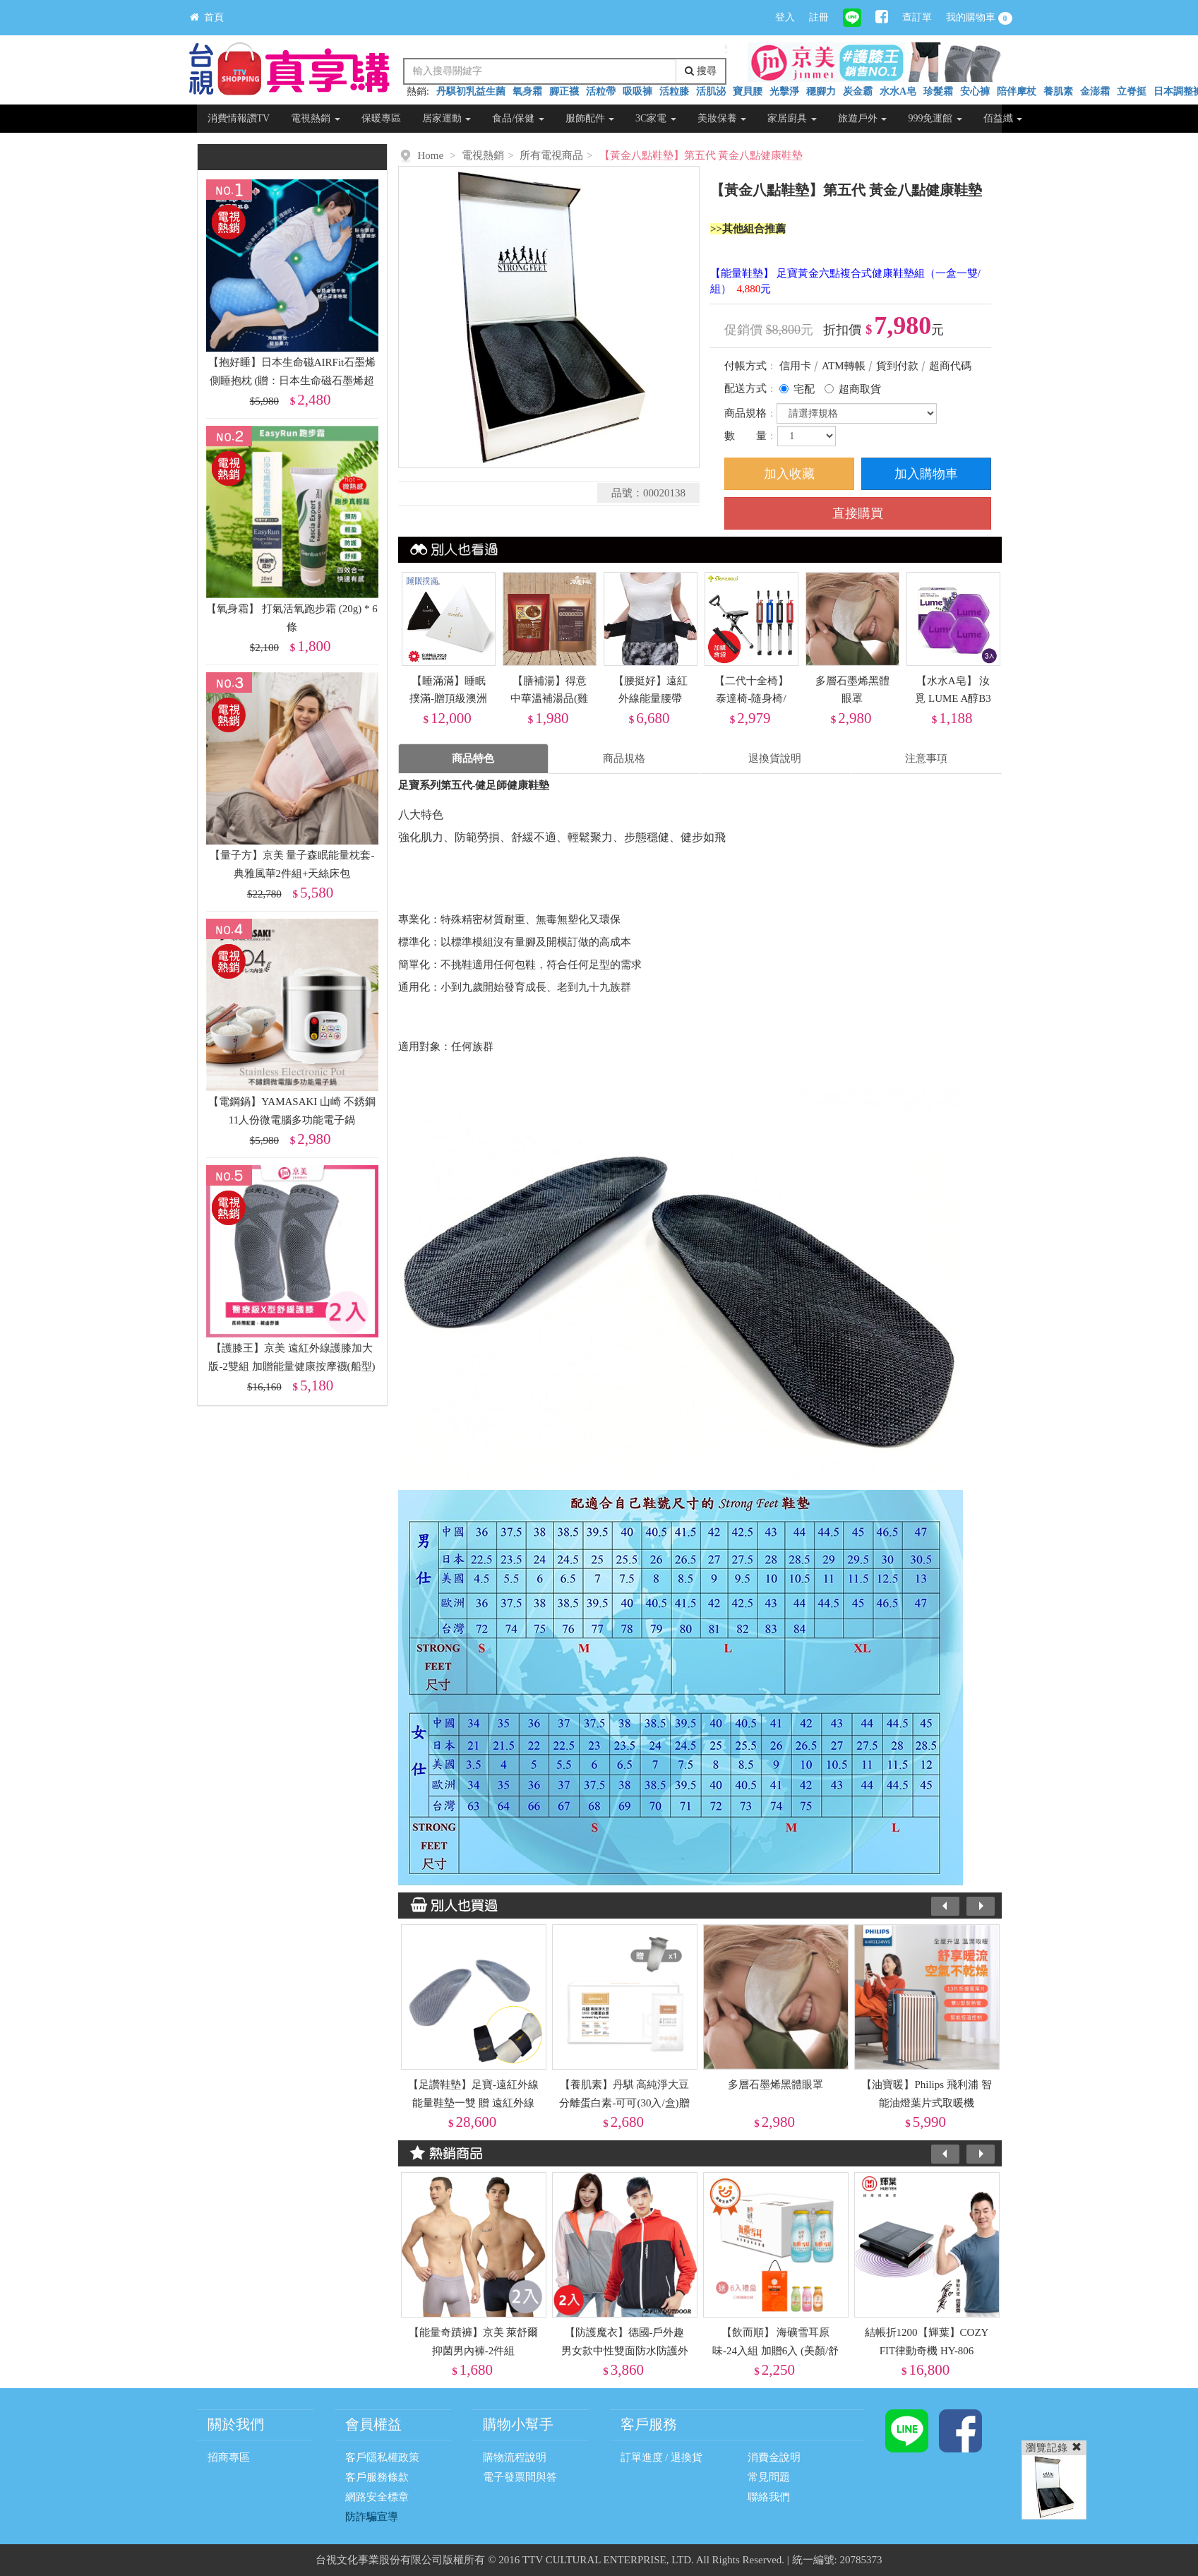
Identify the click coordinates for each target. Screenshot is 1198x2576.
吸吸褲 (637, 91)
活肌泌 (711, 91)
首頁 (207, 17)
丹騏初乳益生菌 (470, 91)
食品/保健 (518, 118)
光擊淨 (784, 91)
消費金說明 (774, 2457)
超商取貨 (860, 389)
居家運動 (447, 118)
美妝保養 (722, 118)
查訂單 (917, 17)
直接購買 (857, 513)
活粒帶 (601, 91)
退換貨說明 (774, 758)
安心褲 (975, 91)
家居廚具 (792, 118)
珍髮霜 (938, 91)
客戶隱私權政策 (382, 2457)
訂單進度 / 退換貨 (662, 2457)
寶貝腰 (747, 91)
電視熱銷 (315, 118)
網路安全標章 (377, 2497)
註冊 (819, 17)
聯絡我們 (769, 2497)
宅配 (804, 389)
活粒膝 (674, 91)
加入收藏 (789, 474)
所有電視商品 (551, 155)
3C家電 (655, 118)
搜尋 (701, 71)
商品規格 (624, 758)
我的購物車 (979, 18)
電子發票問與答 (520, 2477)
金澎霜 (1095, 91)
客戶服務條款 (377, 2477)
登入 (785, 17)
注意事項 (926, 758)
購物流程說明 (514, 2457)
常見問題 (769, 2477)
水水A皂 (898, 91)
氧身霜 (527, 91)
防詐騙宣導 (371, 2516)
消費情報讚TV (239, 118)
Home (431, 155)
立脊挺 (1131, 91)
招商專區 (229, 2457)
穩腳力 (821, 91)
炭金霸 (858, 91)
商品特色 (473, 758)
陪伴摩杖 (1016, 91)
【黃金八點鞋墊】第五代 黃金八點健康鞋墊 (701, 155)
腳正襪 (564, 91)
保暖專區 (381, 118)
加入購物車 (926, 474)
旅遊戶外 (862, 118)
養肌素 (1058, 91)
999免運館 (935, 118)
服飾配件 (590, 118)
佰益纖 (1003, 118)
